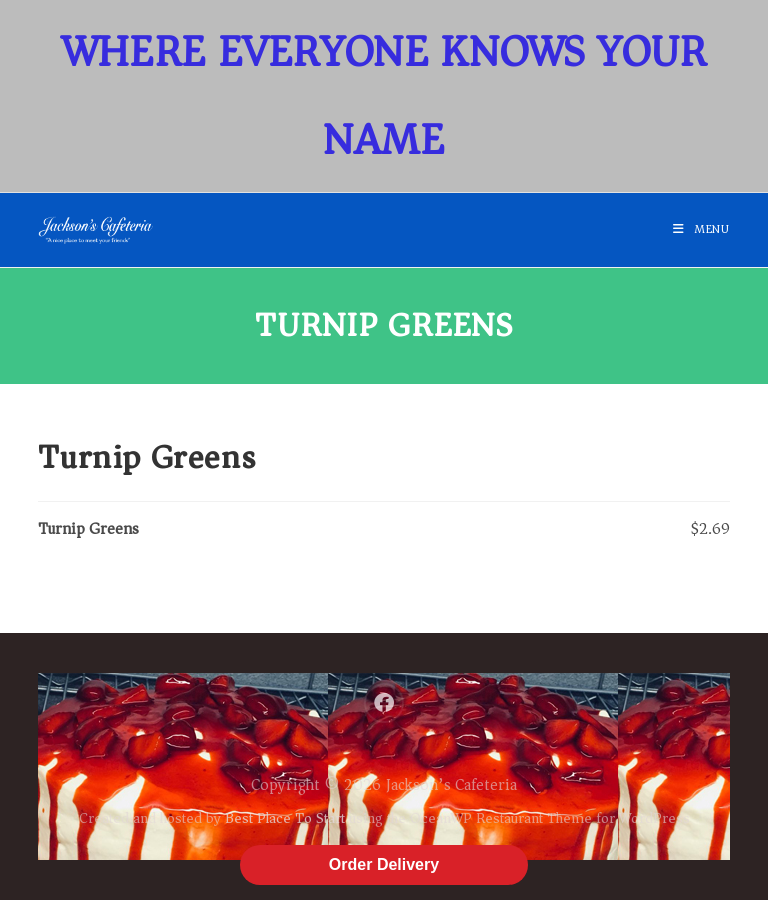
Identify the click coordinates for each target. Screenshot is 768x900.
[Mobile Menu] (701, 229)
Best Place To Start (285, 818)
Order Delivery (384, 864)
